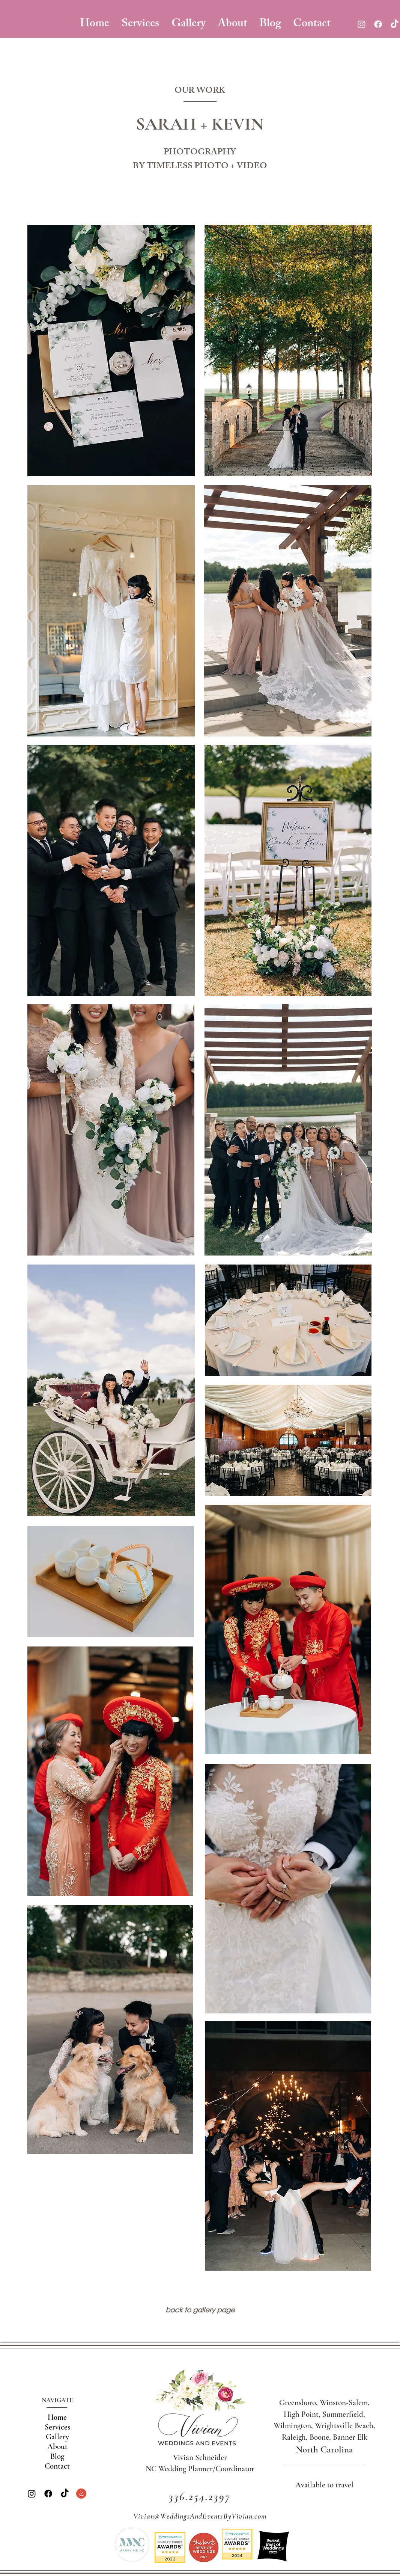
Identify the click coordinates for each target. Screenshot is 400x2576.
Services (57, 2427)
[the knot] (81, 2493)
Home (57, 2417)
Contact (57, 2466)
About (57, 2446)
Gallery (57, 2437)
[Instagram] (361, 24)
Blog (57, 2456)
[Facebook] (378, 24)
